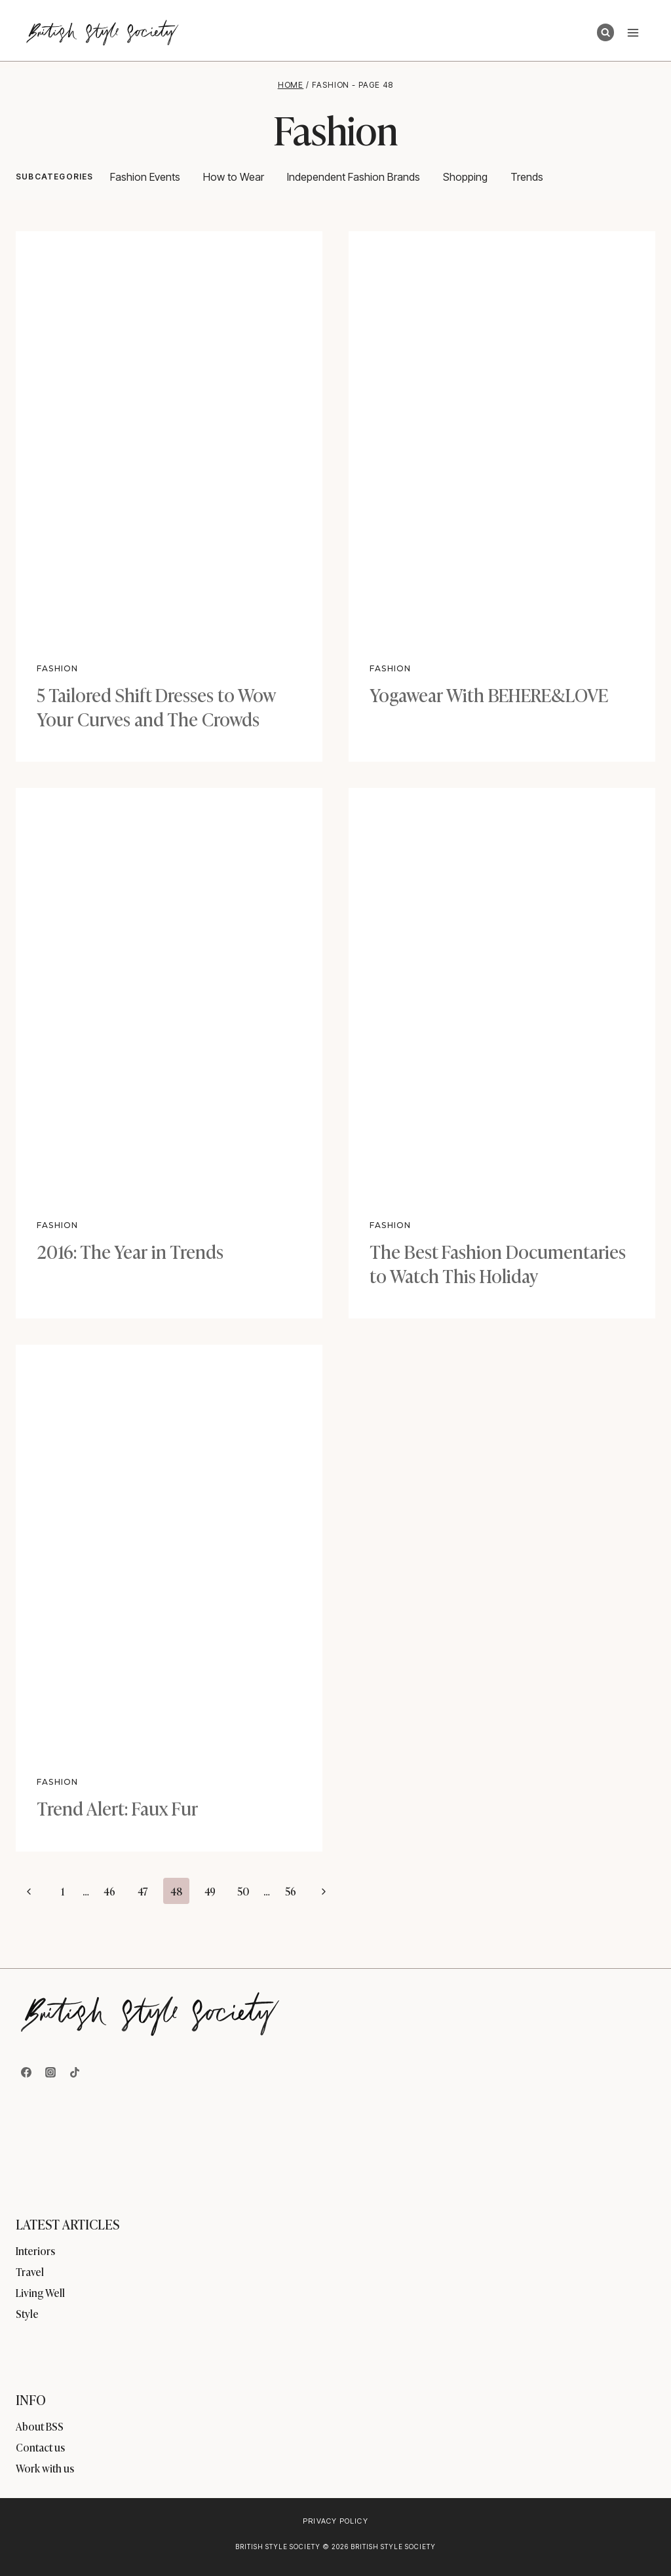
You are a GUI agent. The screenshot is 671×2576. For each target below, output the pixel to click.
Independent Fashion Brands (353, 176)
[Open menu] (633, 32)
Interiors (35, 2250)
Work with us (45, 2468)
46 (109, 1891)
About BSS (40, 2426)
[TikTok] (74, 2072)
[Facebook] (26, 2072)
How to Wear (233, 176)
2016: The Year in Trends (130, 1250)
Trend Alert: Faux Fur (117, 1807)
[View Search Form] (605, 32)
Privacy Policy (335, 2521)
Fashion (57, 668)
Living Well (40, 2292)
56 (290, 1891)
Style (27, 2313)
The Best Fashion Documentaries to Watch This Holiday (498, 1262)
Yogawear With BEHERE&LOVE (489, 694)
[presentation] (169, 435)
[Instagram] (50, 2072)
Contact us (40, 2447)
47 (143, 1891)
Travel (30, 2271)
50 (243, 1891)
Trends (526, 176)
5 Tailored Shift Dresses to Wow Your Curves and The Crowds (156, 706)
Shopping (465, 176)
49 (210, 1891)
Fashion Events (145, 176)
